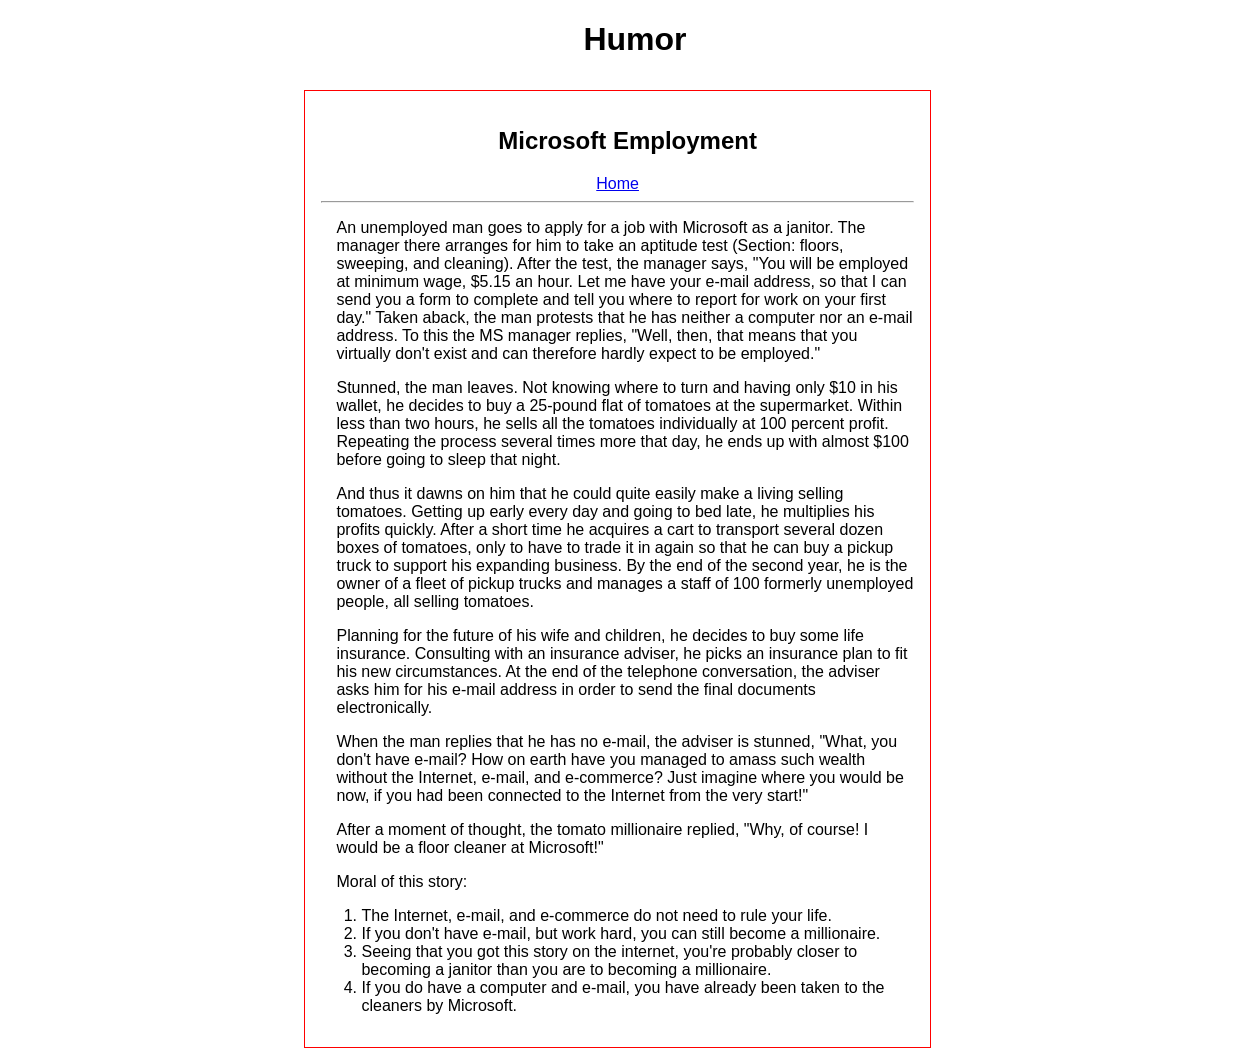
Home (617, 183)
